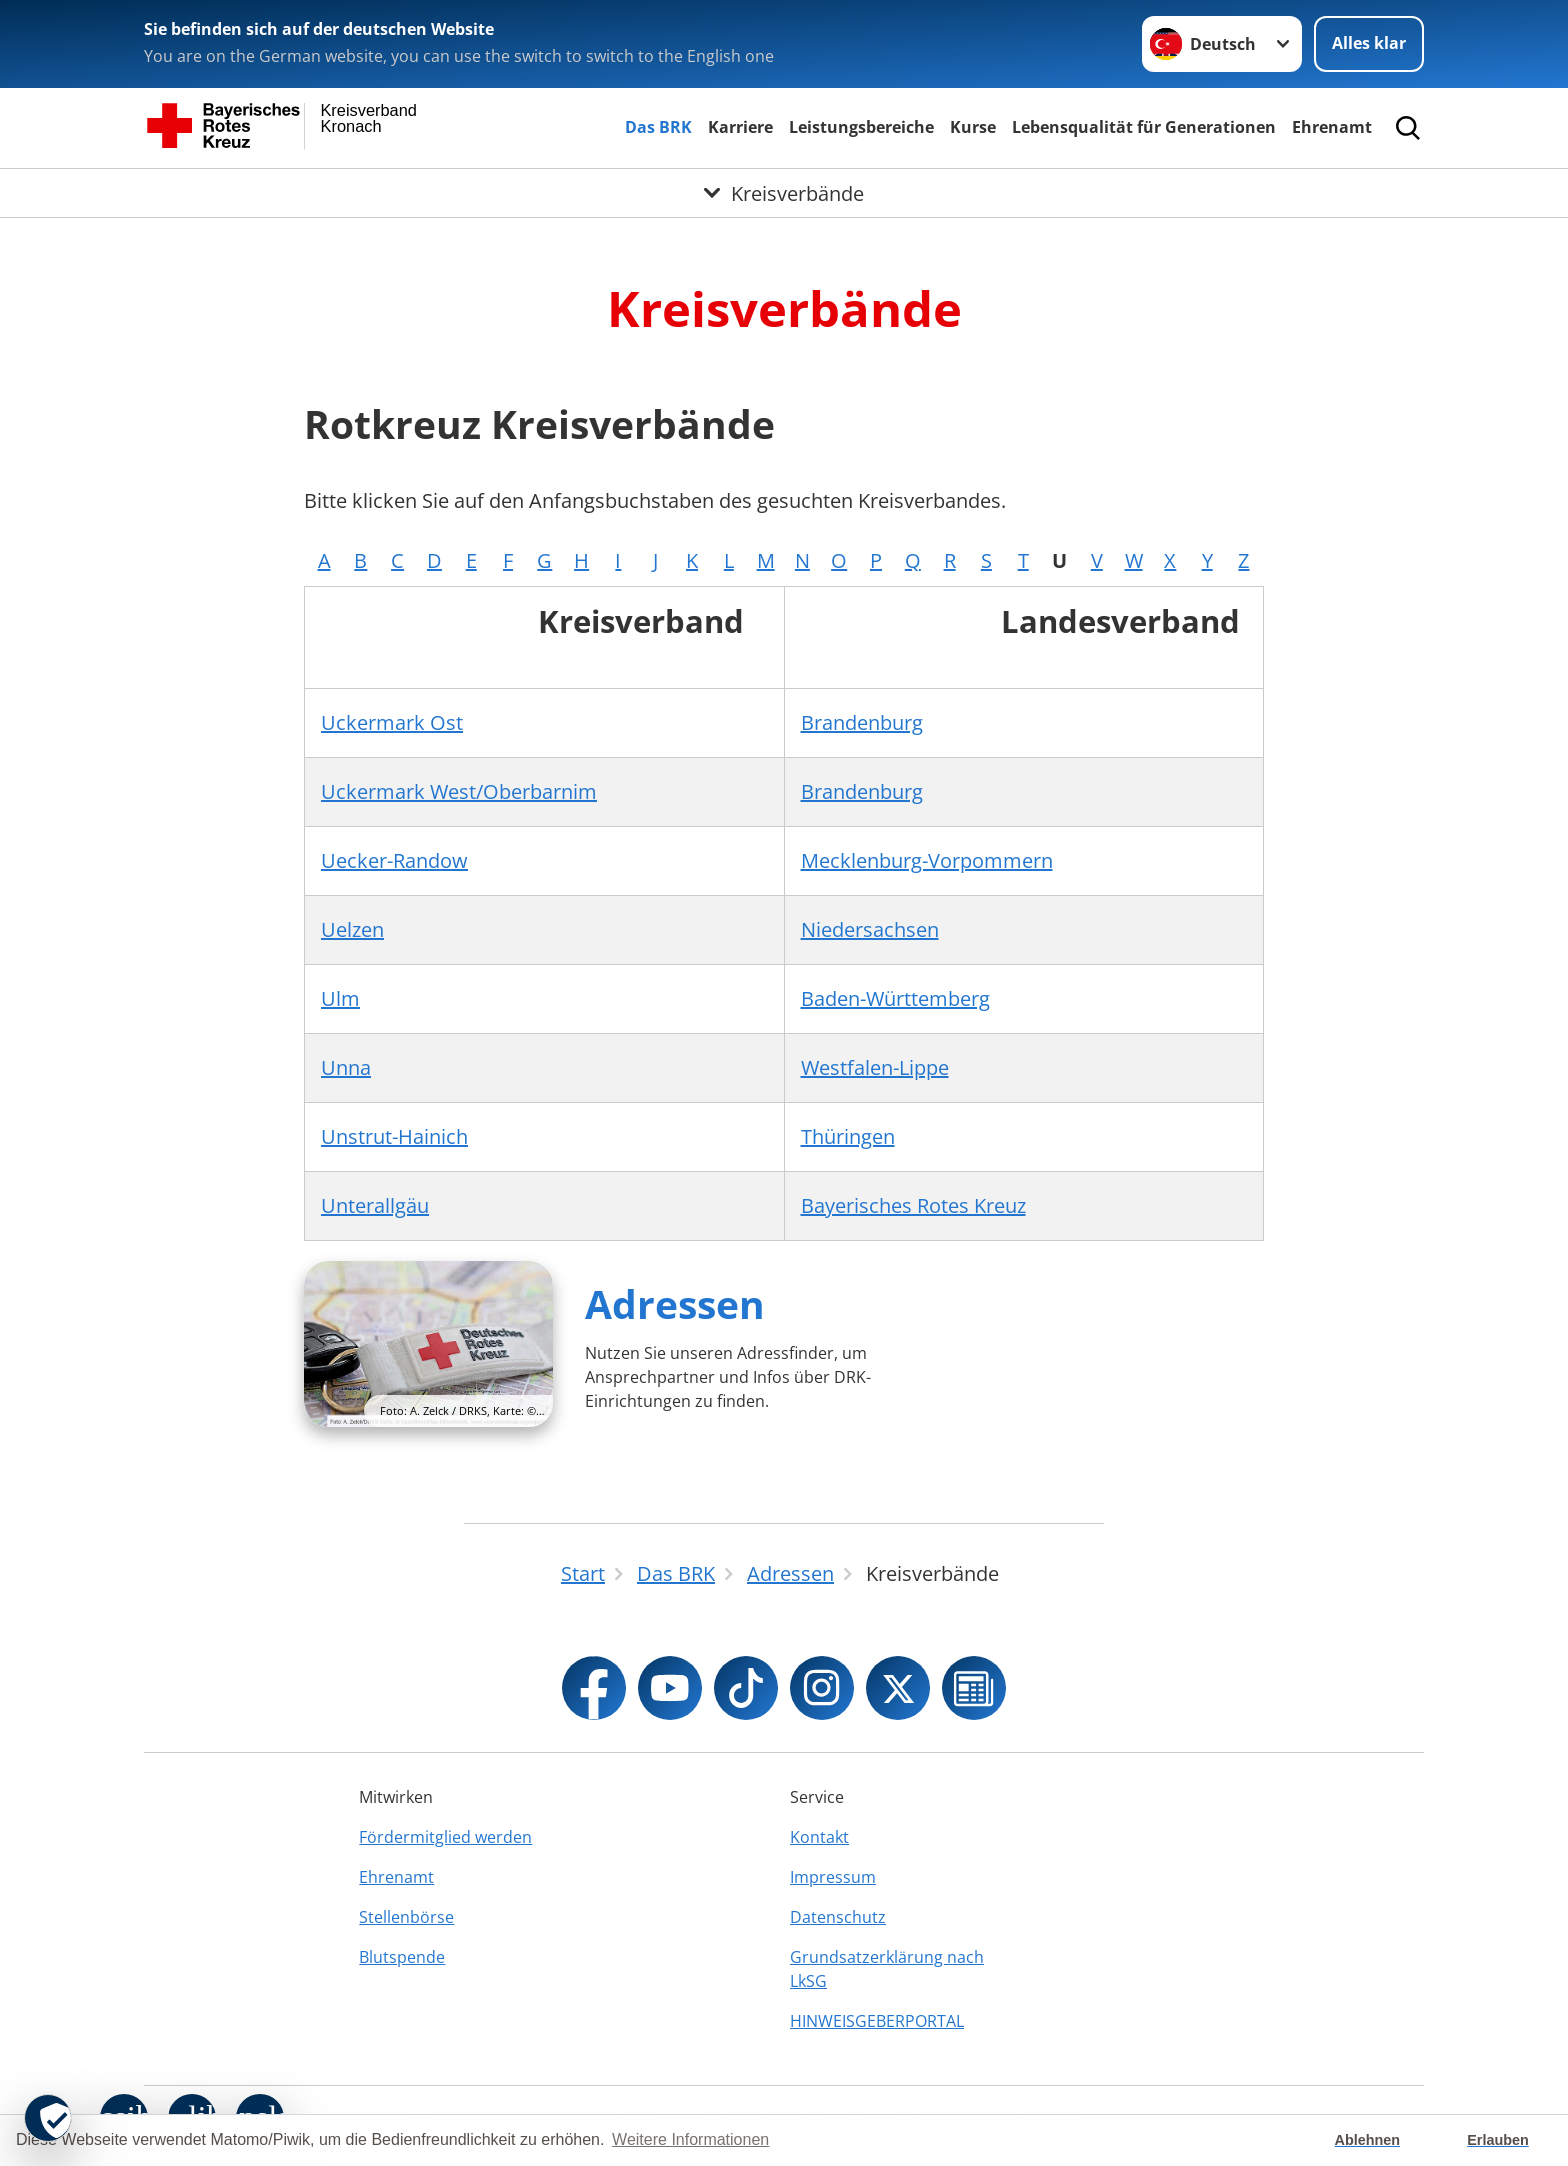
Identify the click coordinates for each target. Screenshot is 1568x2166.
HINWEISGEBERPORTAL (877, 2021)
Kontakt (819, 1837)
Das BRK (658, 127)
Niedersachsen (870, 929)
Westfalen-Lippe (875, 1067)
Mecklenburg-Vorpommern (927, 860)
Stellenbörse (406, 1917)
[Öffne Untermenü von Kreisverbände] (784, 193)
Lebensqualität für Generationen (1144, 127)
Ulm (340, 998)
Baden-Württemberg (895, 998)
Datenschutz (838, 1917)
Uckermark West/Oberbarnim (459, 791)
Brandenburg (862, 722)
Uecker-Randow (394, 860)
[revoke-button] (48, 2118)
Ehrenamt (1332, 127)
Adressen (675, 1303)
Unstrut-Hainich (394, 1136)
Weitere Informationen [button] (690, 2139)
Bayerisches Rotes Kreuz (913, 1205)
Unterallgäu (375, 1205)
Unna (346, 1067)
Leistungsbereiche (861, 127)
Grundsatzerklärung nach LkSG (887, 1969)
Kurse (973, 127)
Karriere (740, 127)
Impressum (833, 1877)
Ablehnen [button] (1368, 2140)
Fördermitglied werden (445, 1837)
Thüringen (848, 1136)
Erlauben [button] (1498, 2140)
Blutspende (402, 1957)
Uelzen (352, 929)
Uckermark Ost (392, 722)
